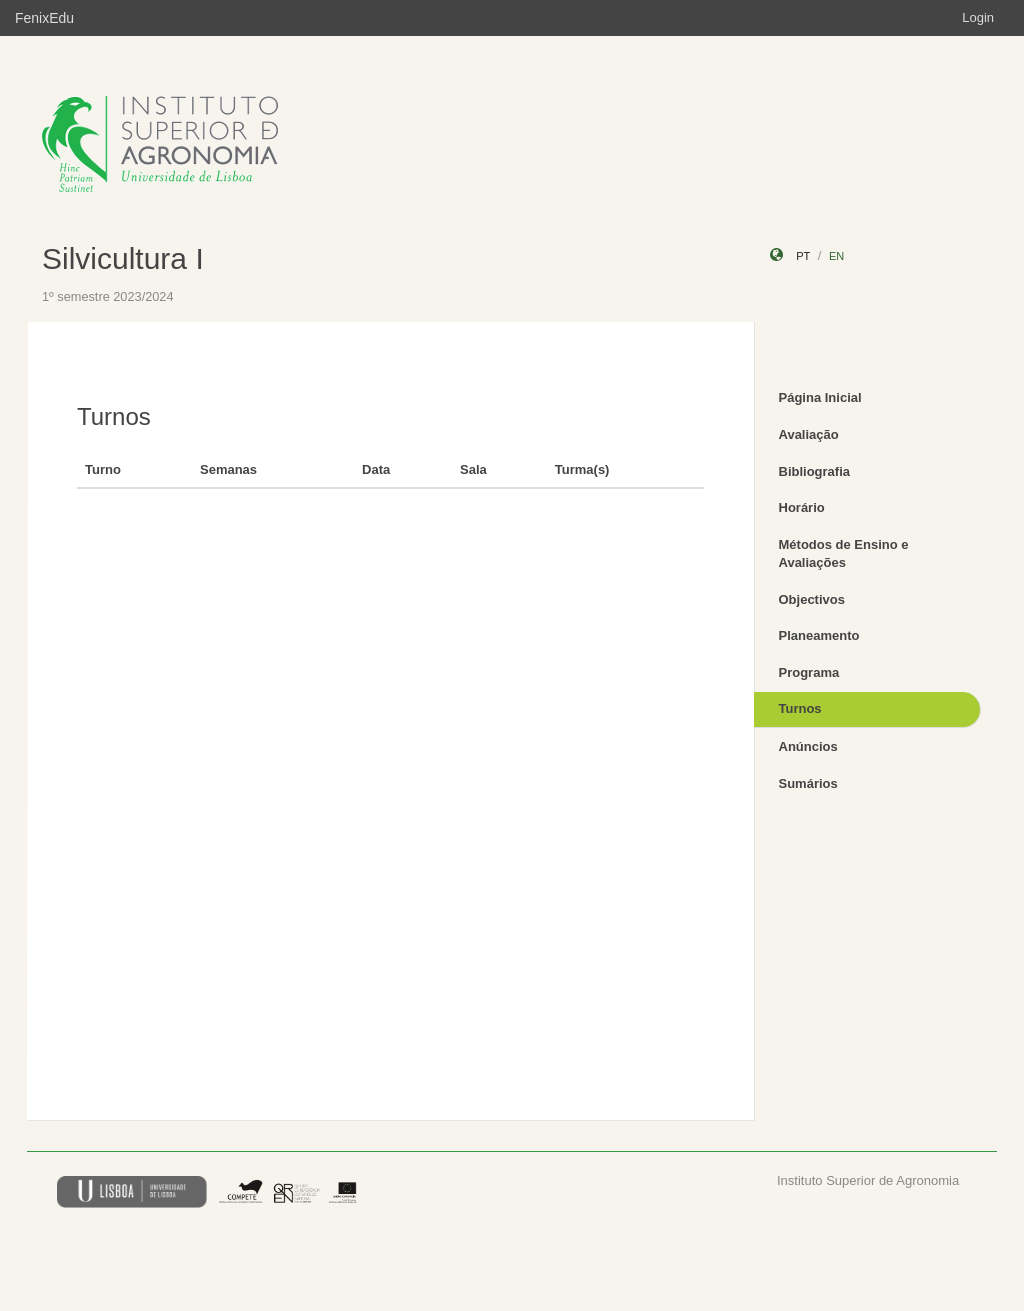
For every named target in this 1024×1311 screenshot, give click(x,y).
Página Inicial (820, 397)
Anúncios (808, 746)
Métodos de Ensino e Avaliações (844, 554)
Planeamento (819, 635)
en (836, 256)
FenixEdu (44, 18)
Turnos (800, 708)
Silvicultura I (123, 258)
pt (803, 256)
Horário (802, 507)
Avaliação (809, 434)
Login (978, 17)
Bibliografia (815, 471)
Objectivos (812, 599)
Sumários (808, 783)
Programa (809, 672)
